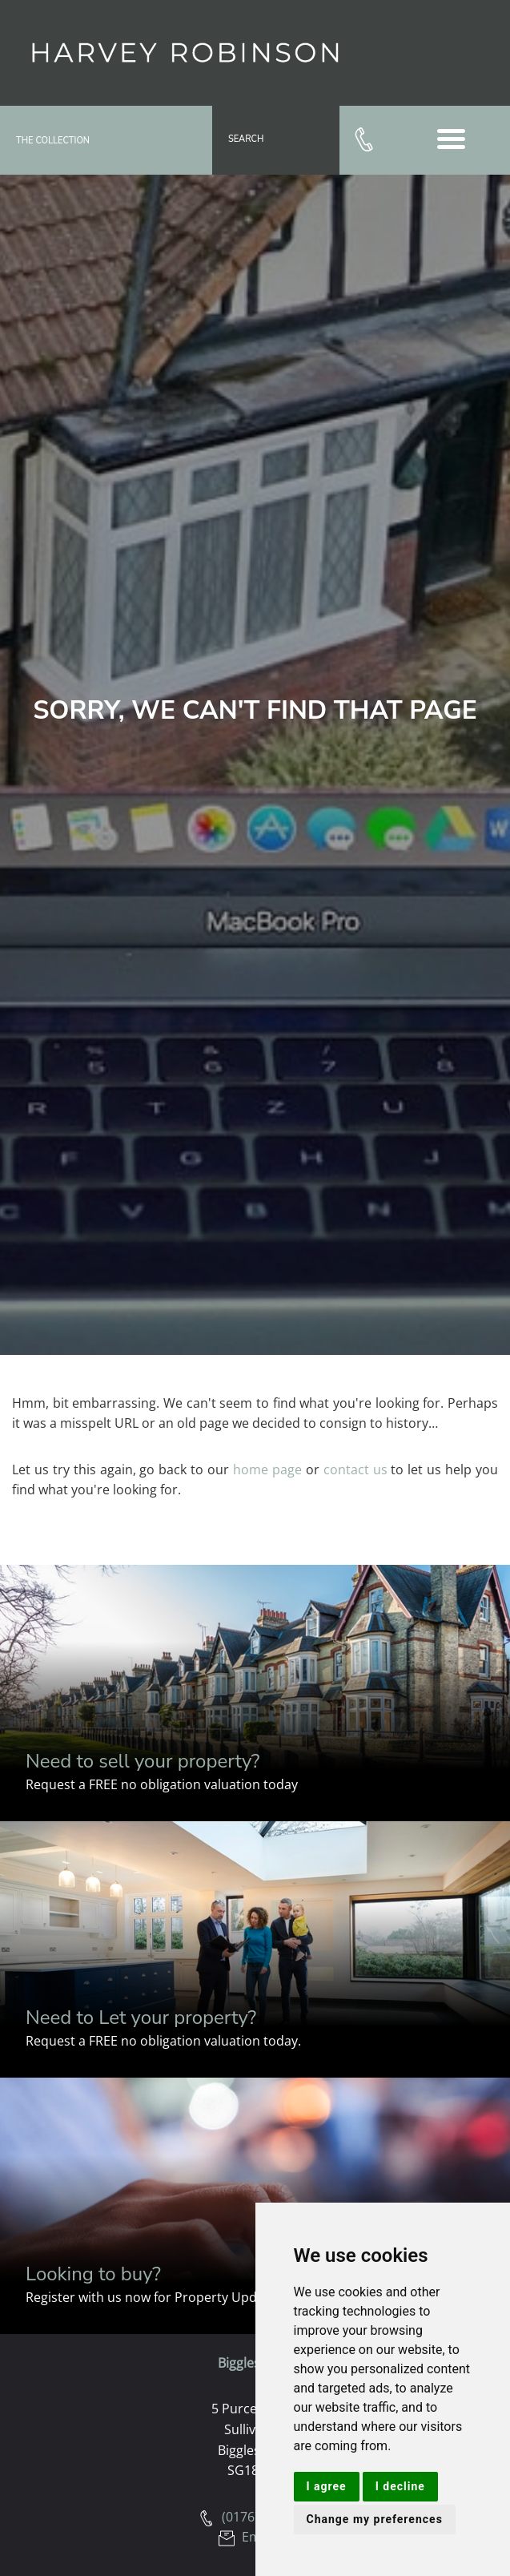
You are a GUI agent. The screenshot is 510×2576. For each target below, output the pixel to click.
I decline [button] (400, 2486)
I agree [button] (327, 2486)
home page (267, 1469)
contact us (355, 1469)
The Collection (53, 141)
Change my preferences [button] (375, 2519)
